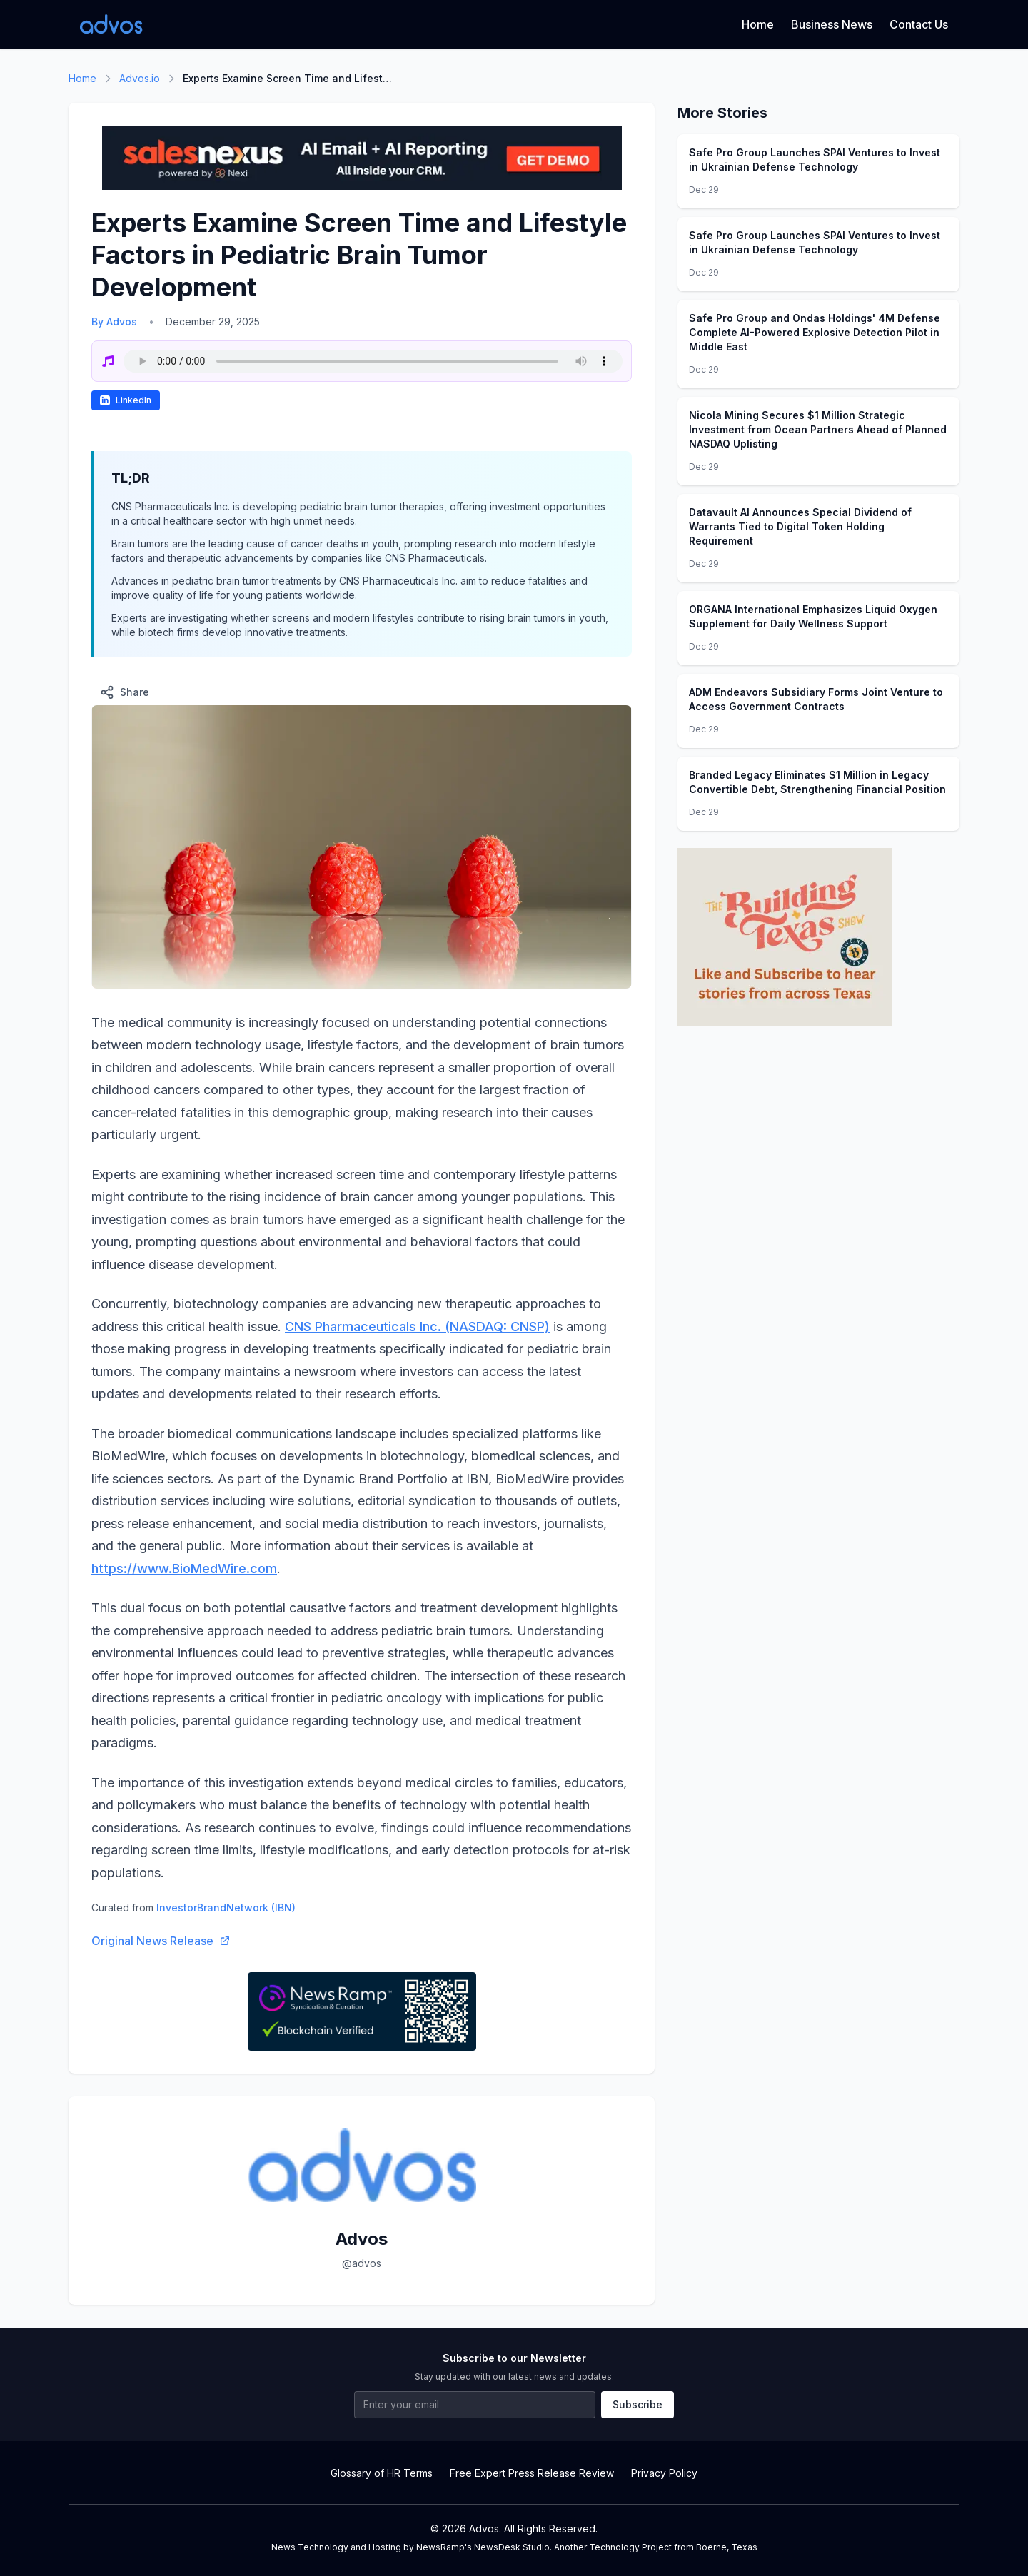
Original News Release (161, 1941)
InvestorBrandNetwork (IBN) (226, 1907)
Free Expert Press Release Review (532, 2473)
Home (758, 24)
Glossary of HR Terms (382, 2473)
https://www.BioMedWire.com (184, 1568)
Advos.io (139, 78)
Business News (831, 24)
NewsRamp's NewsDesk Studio (483, 2547)
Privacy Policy (664, 2473)
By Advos (114, 321)
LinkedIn (125, 400)
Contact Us (919, 24)
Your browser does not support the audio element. (373, 361)
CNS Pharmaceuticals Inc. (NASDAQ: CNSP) (417, 1326)
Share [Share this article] (124, 692)
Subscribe (637, 2404)
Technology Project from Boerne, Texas (673, 2547)
